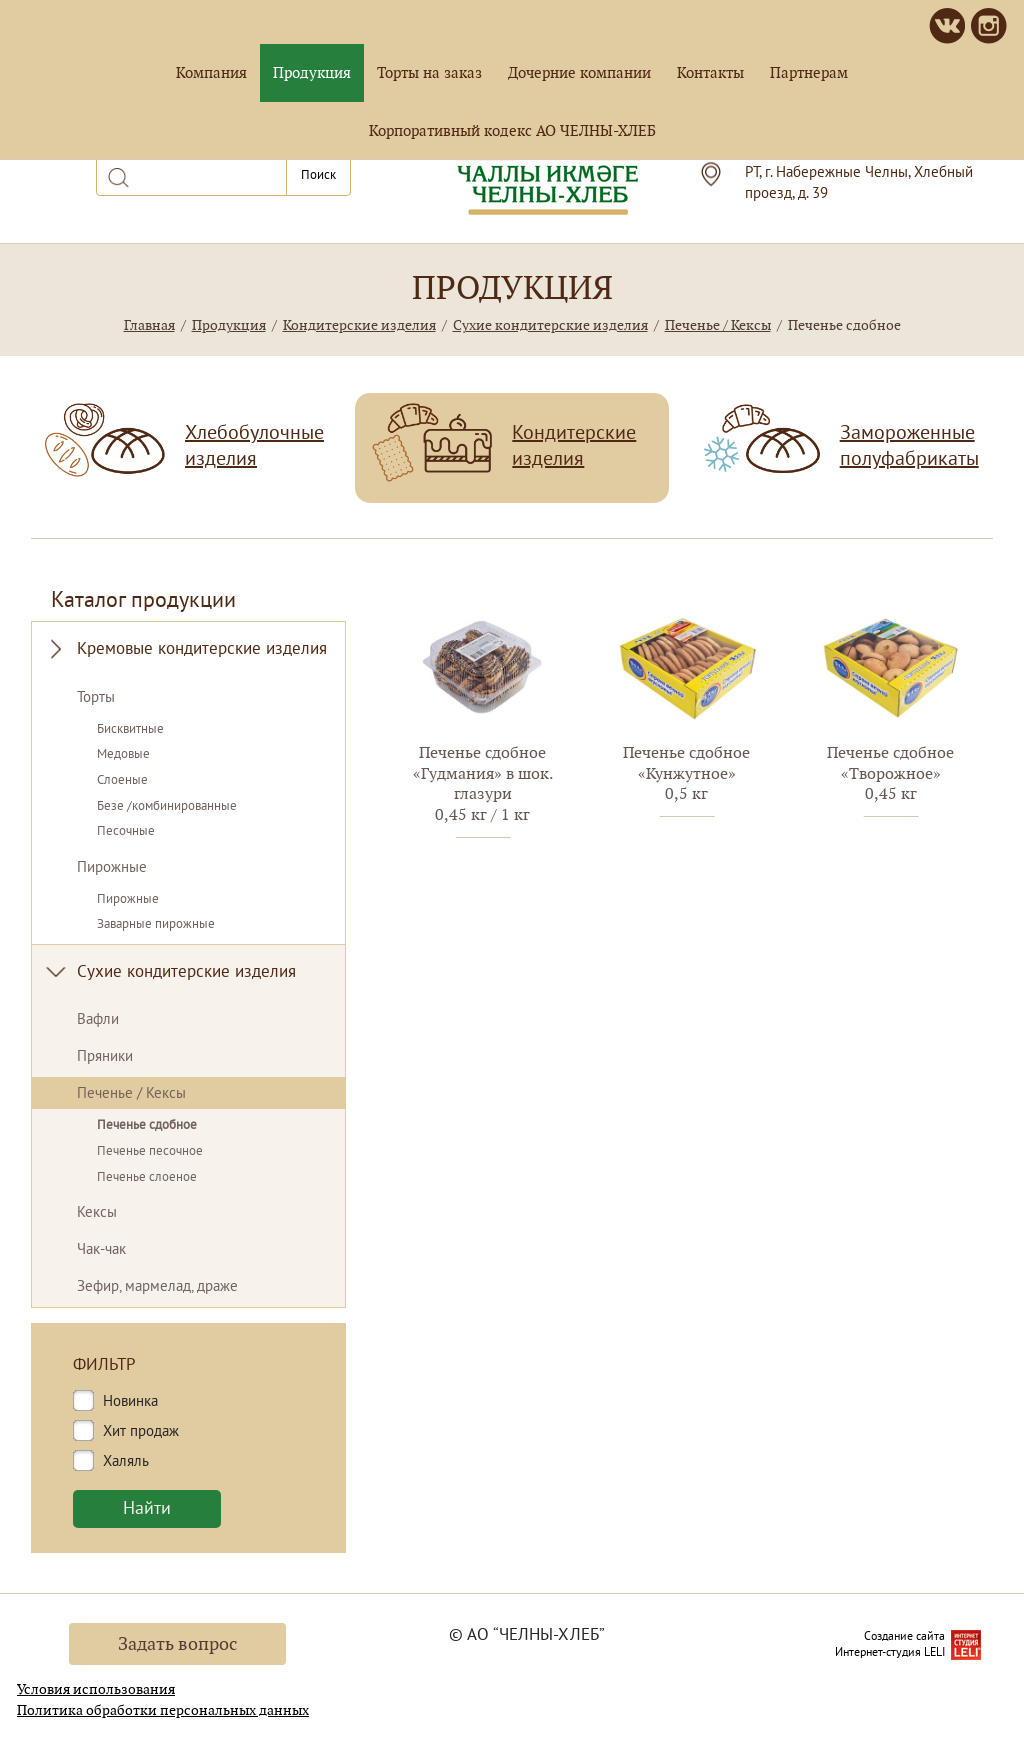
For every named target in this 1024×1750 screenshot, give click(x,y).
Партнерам (809, 72)
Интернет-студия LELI (890, 1653)
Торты (96, 698)
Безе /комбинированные (167, 807)
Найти (147, 1509)
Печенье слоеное (147, 1178)
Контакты (710, 72)
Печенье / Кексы (718, 325)
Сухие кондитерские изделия (550, 325)
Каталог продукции (143, 601)
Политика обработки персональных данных (163, 1710)
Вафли (98, 1020)
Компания (211, 72)
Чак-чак (101, 1250)
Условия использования (96, 1689)
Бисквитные (130, 730)
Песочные (126, 832)
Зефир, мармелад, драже (157, 1287)
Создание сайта (904, 1637)
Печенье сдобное (147, 1126)
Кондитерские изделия (359, 325)
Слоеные (122, 781)
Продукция (312, 72)
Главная (149, 325)
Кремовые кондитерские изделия (202, 650)
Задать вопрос (177, 1643)
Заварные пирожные (156, 925)
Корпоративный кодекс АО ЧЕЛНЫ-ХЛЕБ (512, 130)
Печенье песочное (150, 1152)
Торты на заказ (429, 72)
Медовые (123, 755)
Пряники (105, 1057)
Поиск (318, 175)
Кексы (97, 1213)
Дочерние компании (579, 72)
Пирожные (112, 868)
